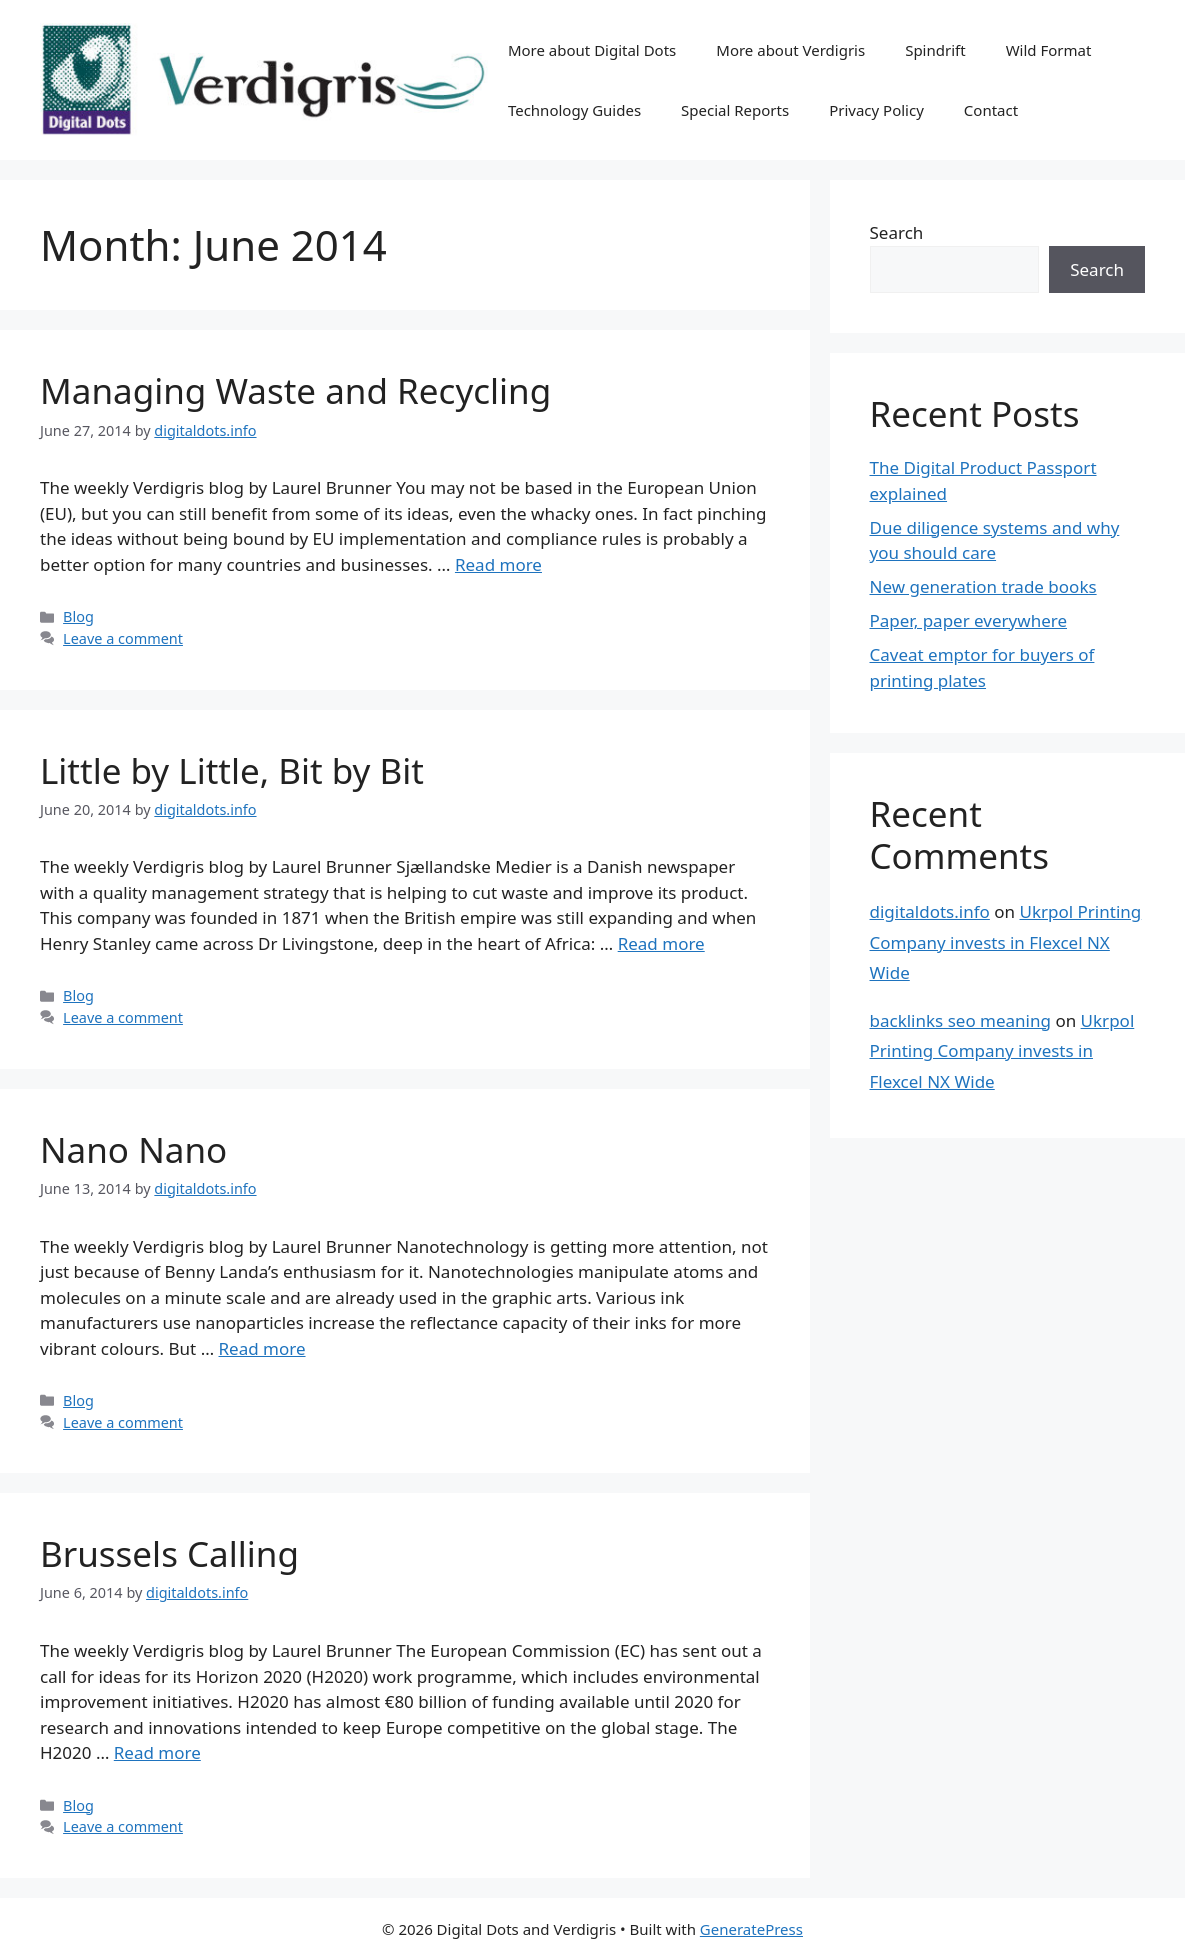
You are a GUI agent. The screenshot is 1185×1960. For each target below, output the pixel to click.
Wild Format (1049, 50)
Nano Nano (133, 1149)
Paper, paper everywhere (969, 620)
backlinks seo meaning (960, 1020)
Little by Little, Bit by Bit (232, 770)
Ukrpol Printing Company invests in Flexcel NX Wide (1006, 942)
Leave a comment (123, 638)
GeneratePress (751, 1929)
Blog (78, 616)
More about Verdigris (790, 50)
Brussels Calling (169, 1553)
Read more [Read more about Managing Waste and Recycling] (498, 564)
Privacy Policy (876, 110)
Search (897, 232)
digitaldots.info (930, 911)
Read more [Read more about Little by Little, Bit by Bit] (661, 943)
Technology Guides (574, 110)
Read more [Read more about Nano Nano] (262, 1348)
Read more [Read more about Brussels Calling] (157, 1752)
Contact (991, 110)
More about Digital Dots (592, 50)
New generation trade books (983, 586)
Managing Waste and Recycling (295, 390)
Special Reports (735, 110)
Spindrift (935, 50)
